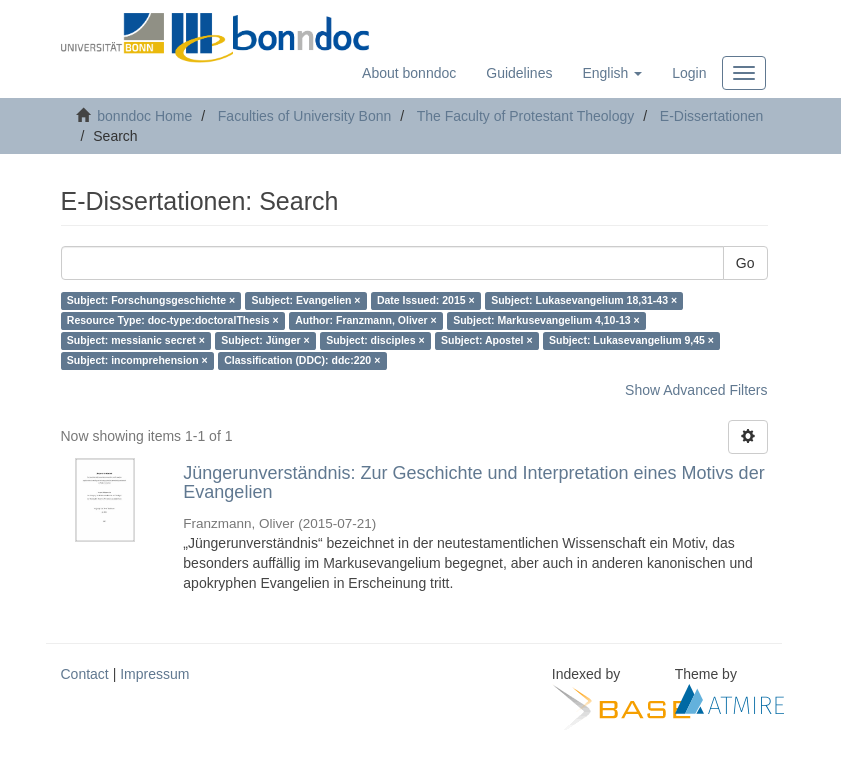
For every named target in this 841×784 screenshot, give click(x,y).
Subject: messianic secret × (136, 341)
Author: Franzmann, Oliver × (365, 321)
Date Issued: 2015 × (426, 301)
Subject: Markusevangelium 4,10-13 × (546, 321)
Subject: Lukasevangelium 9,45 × (631, 341)
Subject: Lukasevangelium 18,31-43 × (584, 301)
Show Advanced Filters (696, 390)
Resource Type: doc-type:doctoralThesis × (173, 321)
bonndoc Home (144, 116)
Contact (85, 674)
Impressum (154, 674)
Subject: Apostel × (487, 341)
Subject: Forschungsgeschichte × (151, 301)
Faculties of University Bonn (305, 116)
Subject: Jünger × (265, 341)
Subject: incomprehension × (137, 361)
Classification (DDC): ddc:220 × (302, 361)
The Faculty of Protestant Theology (526, 116)
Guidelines (519, 73)
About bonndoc (409, 73)
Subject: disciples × (375, 341)
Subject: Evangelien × (306, 301)
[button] (612, 73)
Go (745, 263)
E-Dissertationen (712, 116)
